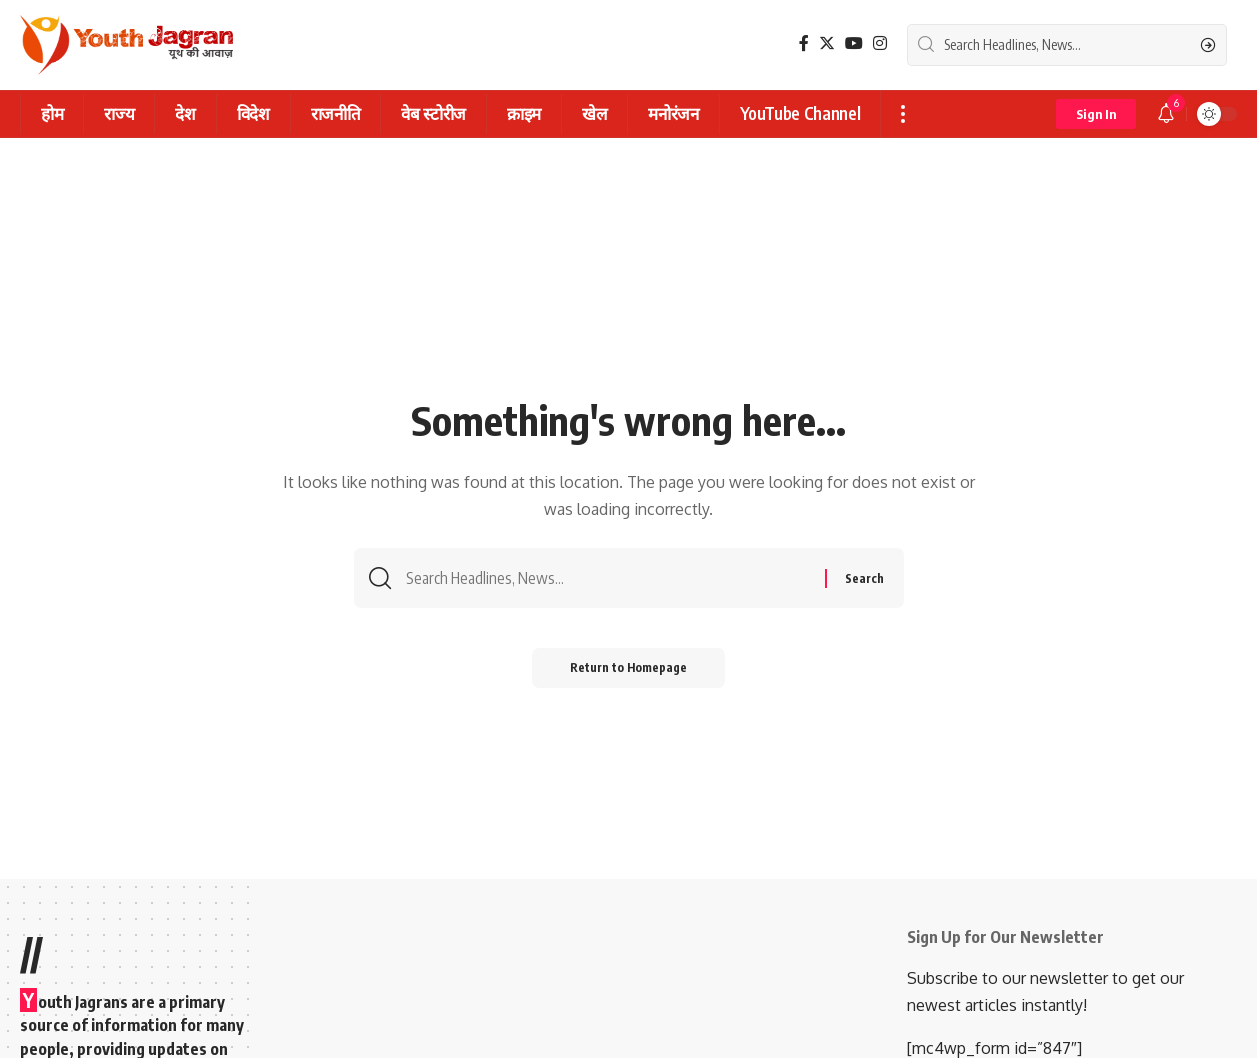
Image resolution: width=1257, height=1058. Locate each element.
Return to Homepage (628, 669)
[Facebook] (804, 43)
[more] (902, 114)
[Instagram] (880, 43)
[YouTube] (854, 43)
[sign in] (1096, 114)
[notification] (1166, 114)
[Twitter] (827, 43)
